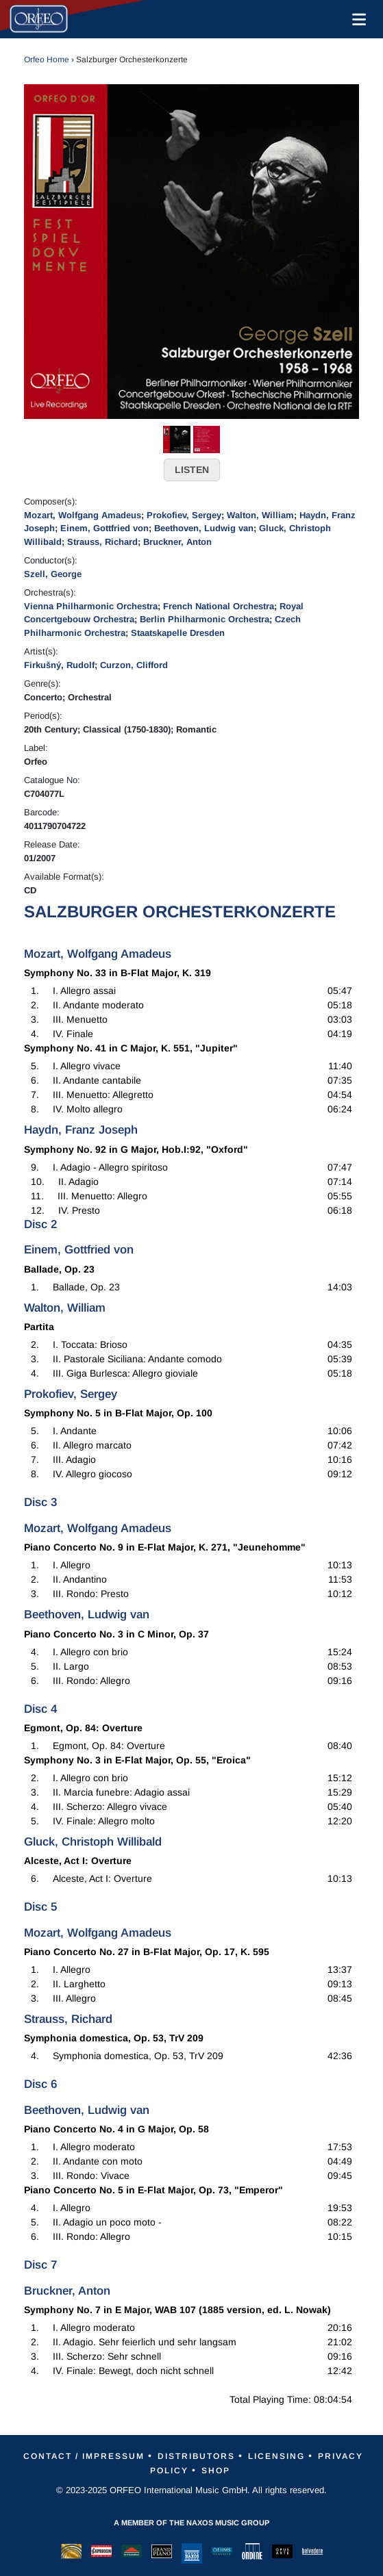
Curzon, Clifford (134, 665)
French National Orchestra (218, 606)
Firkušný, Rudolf (59, 665)
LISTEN (192, 469)
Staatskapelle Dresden (178, 633)
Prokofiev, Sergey (184, 515)
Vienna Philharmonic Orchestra (91, 606)
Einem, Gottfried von (104, 528)
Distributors (196, 2456)
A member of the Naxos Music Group (191, 2522)
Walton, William (260, 515)
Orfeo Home (46, 59)
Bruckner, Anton (177, 542)
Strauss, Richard (102, 542)
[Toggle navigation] (356, 19)
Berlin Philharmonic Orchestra (204, 619)
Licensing (276, 2456)
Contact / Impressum (84, 2456)
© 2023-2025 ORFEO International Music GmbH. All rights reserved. (191, 2490)
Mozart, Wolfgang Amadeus (82, 515)
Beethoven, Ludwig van (204, 528)
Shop (215, 2470)
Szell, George (53, 574)
